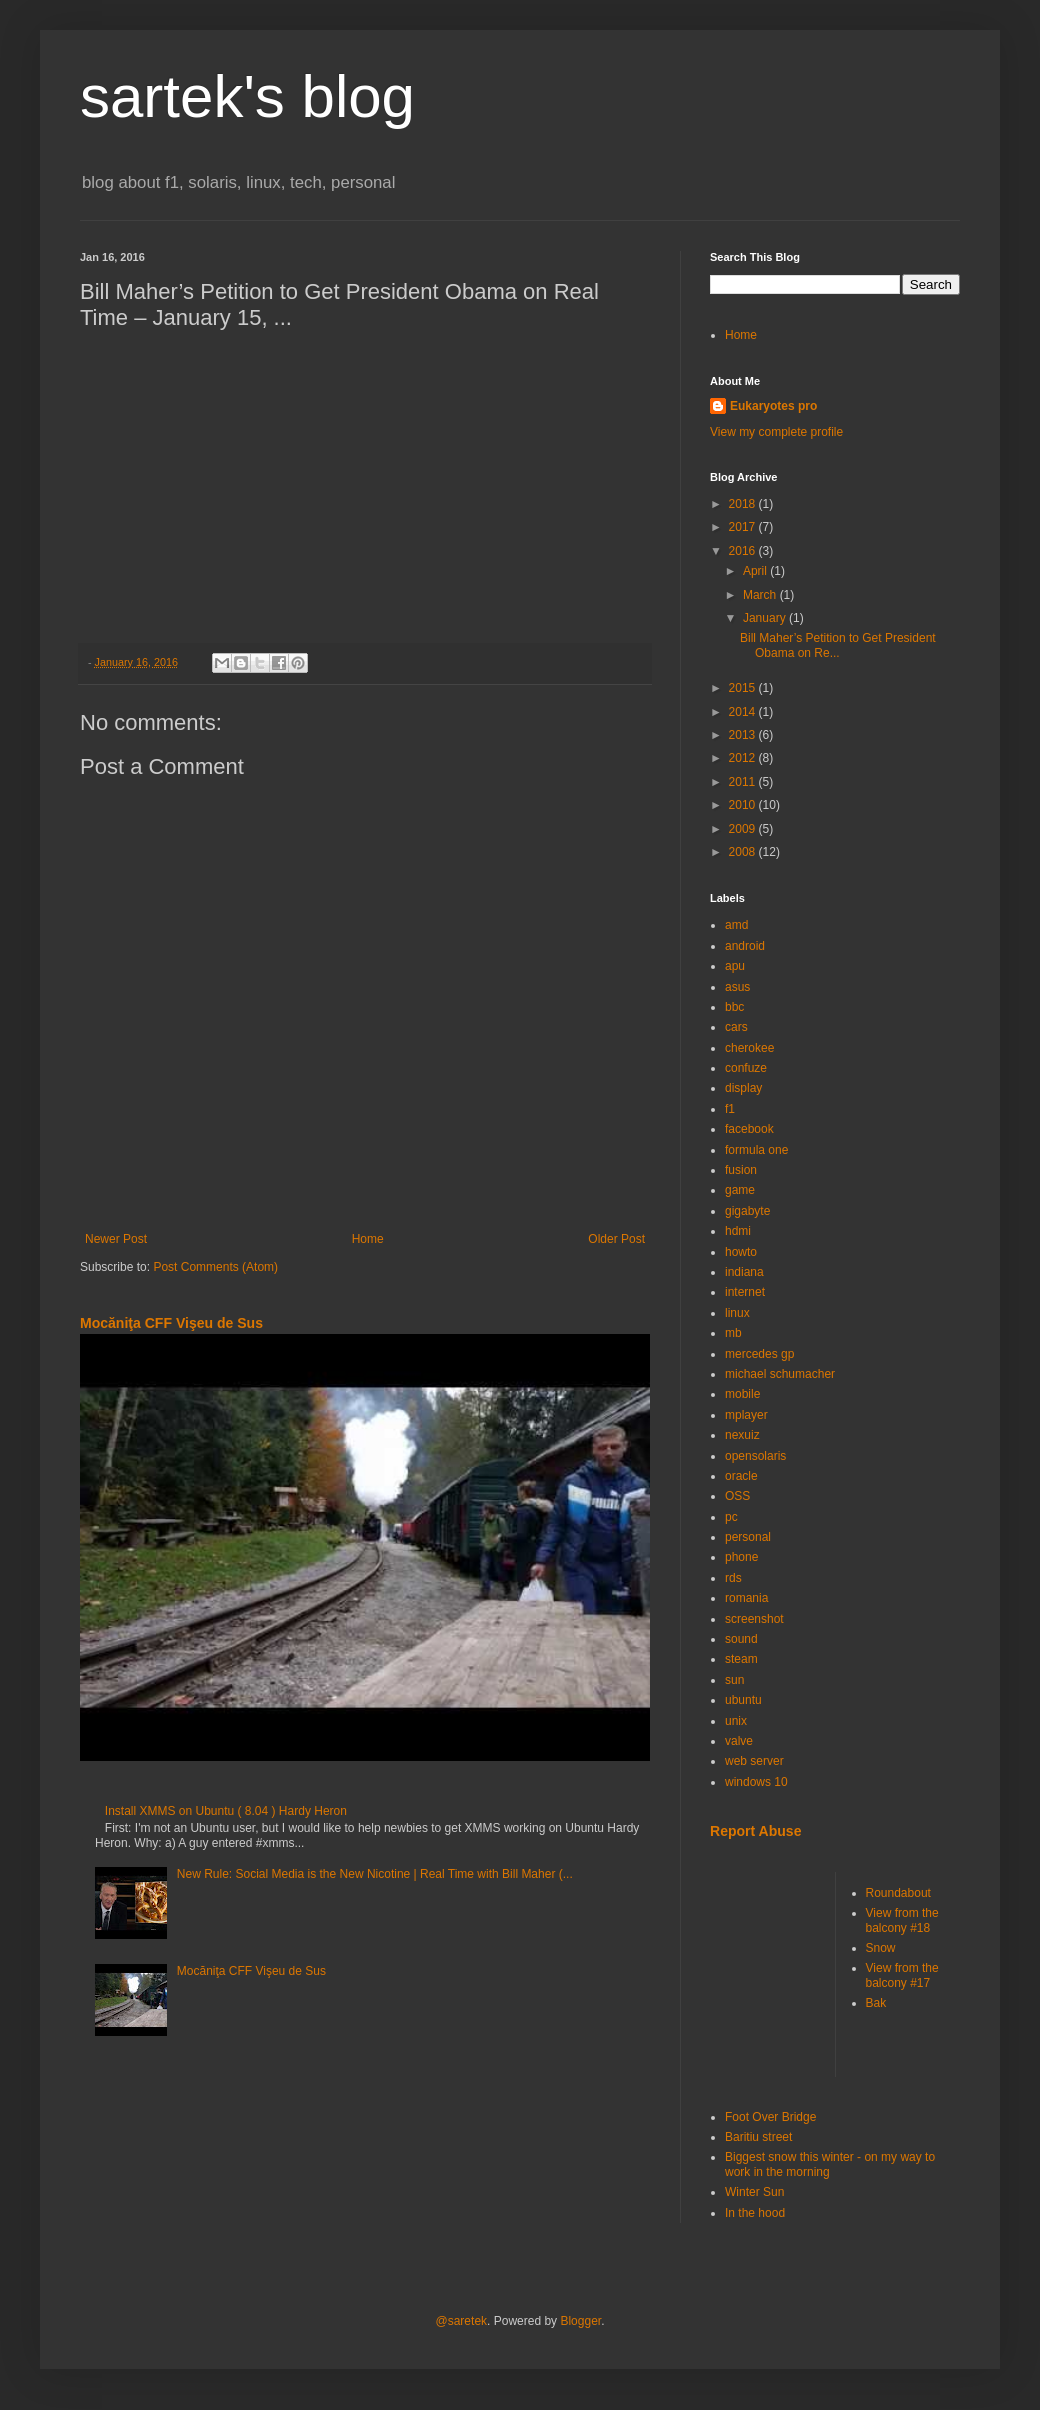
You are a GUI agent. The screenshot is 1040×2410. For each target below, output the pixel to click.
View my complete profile (776, 432)
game (740, 1190)
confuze (746, 1068)
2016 (744, 551)
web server (754, 1761)
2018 (744, 504)
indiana (744, 1272)
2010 (744, 805)
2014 (744, 712)
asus (737, 987)
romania (746, 1598)
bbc (734, 1007)
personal (748, 1537)
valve (739, 1741)
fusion (741, 1170)
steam (741, 1659)
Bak (876, 2003)
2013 (744, 735)
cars (736, 1027)
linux (737, 1313)
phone (741, 1557)
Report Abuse (755, 1831)
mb (733, 1333)
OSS (737, 1496)
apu (735, 966)
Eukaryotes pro (773, 406)
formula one (756, 1150)
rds (733, 1578)
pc (731, 1517)
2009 (744, 829)
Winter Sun (754, 2192)
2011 (744, 782)
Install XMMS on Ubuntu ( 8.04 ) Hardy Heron (226, 1811)
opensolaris (755, 1456)
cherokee (749, 1048)
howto (741, 1252)
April (756, 571)
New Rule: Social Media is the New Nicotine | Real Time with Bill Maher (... (375, 1874)
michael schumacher (780, 1374)
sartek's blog (247, 96)
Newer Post (116, 1239)
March (761, 595)
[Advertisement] (830, 1972)
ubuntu (743, 1700)
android (745, 946)
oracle (741, 1476)
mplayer (746, 1415)
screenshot (754, 1619)
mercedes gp (759, 1354)
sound (741, 1639)
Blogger (580, 2321)
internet (745, 1292)
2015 (744, 688)
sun (734, 1680)
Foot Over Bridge (770, 2117)
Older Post (616, 1239)
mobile (742, 1394)
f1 (730, 1109)
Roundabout (898, 1893)
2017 (744, 527)
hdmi (738, 1231)
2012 (744, 758)
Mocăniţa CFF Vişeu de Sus (171, 1323)
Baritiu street (758, 2137)
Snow (881, 1948)
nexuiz (742, 1435)
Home (368, 1239)
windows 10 (756, 1782)
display (743, 1088)
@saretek (462, 2321)
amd (736, 925)
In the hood (755, 2213)
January (766, 618)
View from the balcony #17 (902, 1975)
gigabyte (747, 1211)
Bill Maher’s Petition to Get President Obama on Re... (838, 645)
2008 (744, 852)
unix (736, 1721)
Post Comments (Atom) (215, 1267)
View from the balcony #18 (902, 1920)
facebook (749, 1129)
